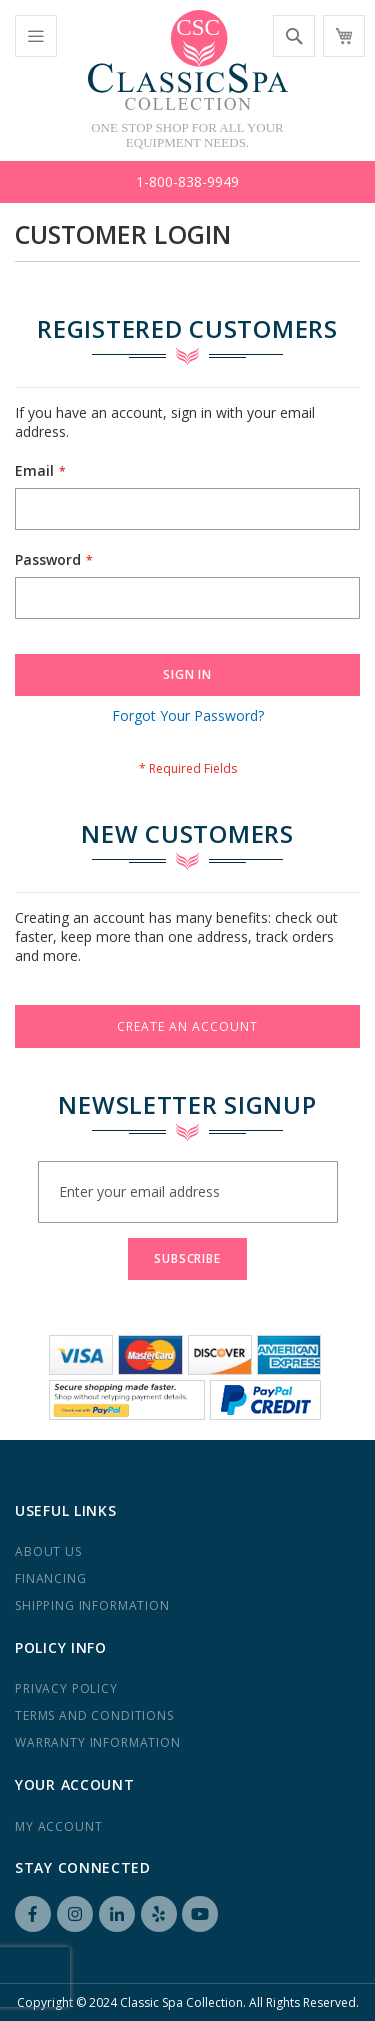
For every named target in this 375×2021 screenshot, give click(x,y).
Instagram (75, 1914)
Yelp (159, 1914)
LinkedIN (117, 1914)
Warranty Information (98, 1742)
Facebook (33, 1914)
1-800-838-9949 (187, 181)
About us (48, 1551)
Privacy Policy (66, 1688)
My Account (58, 1826)
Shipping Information (92, 1605)
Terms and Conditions (94, 1715)
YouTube (200, 1914)
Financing (51, 1578)
